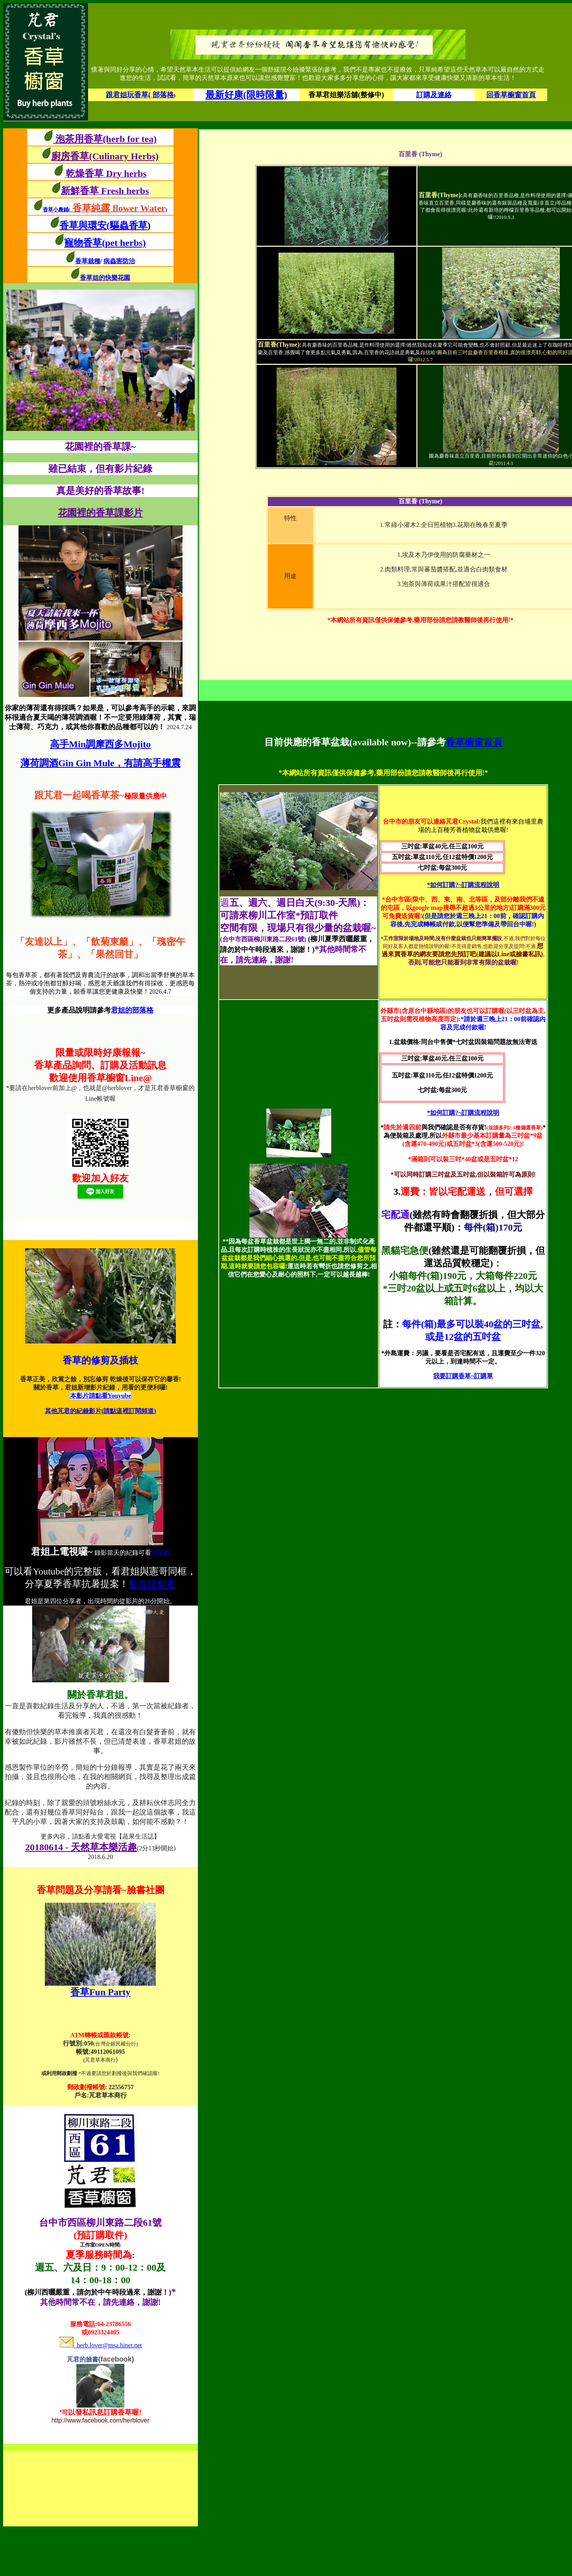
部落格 (160, 1552)
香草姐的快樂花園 (105, 277)
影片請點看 (152, 1584)
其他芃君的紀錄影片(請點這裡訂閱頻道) (100, 1411)
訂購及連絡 (434, 95)
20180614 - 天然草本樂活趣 (81, 1847)
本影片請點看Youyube (100, 1395)
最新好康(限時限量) (246, 95)
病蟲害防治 (119, 261)
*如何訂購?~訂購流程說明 (463, 884)
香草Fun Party (100, 1992)
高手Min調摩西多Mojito (100, 744)
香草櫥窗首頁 (474, 742)
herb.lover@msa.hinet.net (100, 2345)
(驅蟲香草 (129, 225)
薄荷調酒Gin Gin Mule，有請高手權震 (100, 763)
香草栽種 (87, 261)
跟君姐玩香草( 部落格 (140, 95)
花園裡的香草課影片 (100, 513)
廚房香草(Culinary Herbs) (105, 156)
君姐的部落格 (132, 1010)
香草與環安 (83, 225)
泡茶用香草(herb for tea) (105, 139)
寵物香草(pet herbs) (105, 243)
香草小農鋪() (105, 210)
